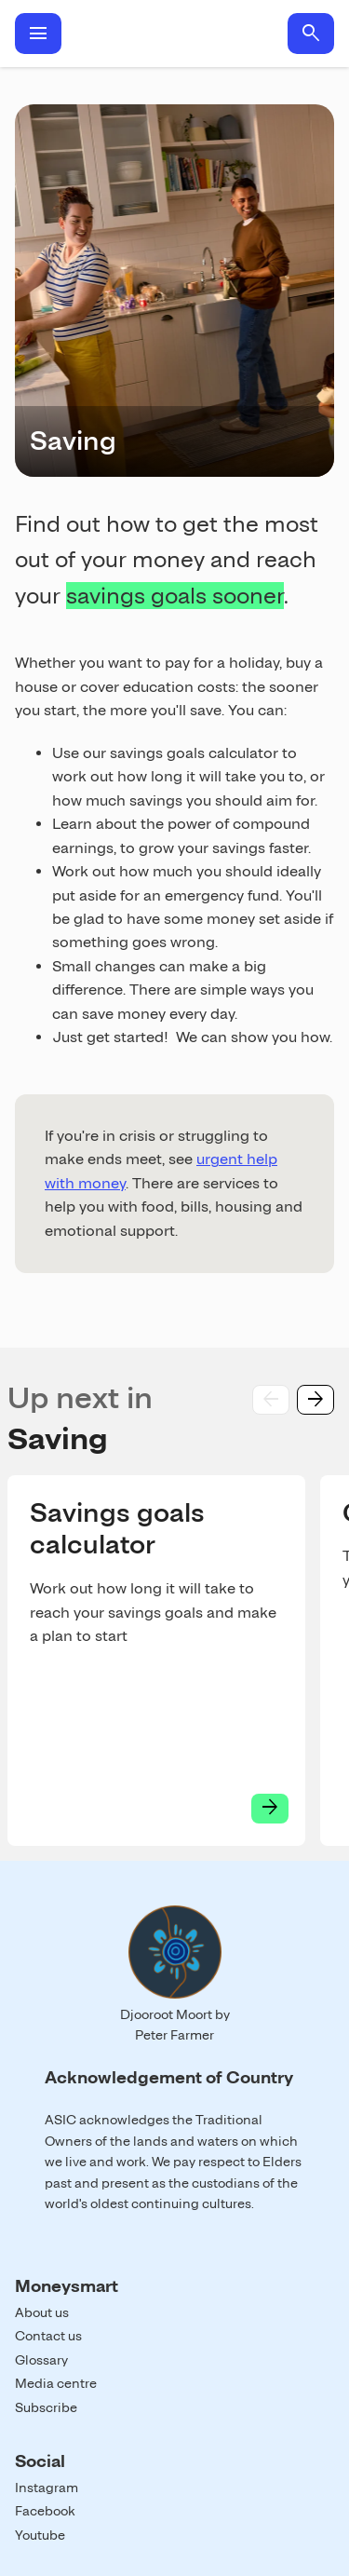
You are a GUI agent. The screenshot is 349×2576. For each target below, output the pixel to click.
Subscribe (46, 2407)
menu (38, 33)
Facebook (45, 2510)
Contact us (48, 2335)
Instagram (46, 2487)
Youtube (40, 2535)
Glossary (41, 2359)
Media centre (56, 2383)
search (311, 33)
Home (174, 33)
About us (42, 2312)
